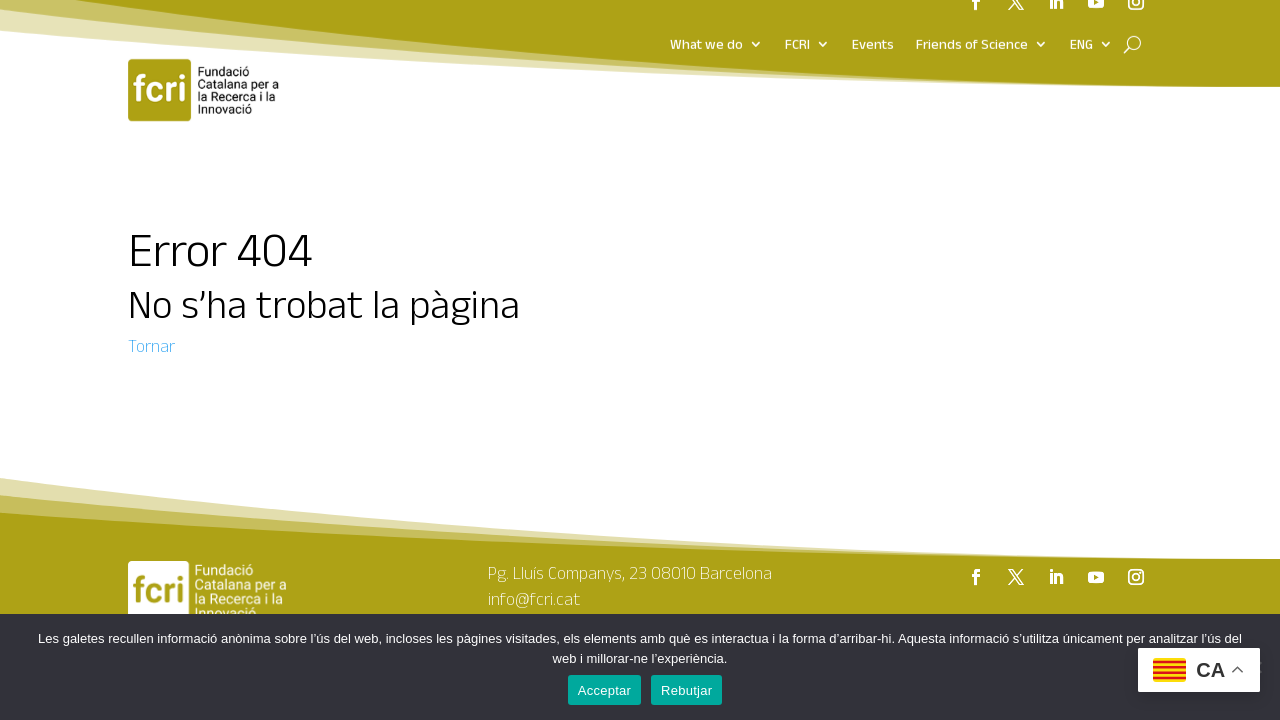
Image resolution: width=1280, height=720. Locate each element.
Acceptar (604, 690)
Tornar (151, 346)
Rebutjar (686, 690)
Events (873, 23)
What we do (706, 23)
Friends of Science (972, 23)
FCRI (797, 23)
